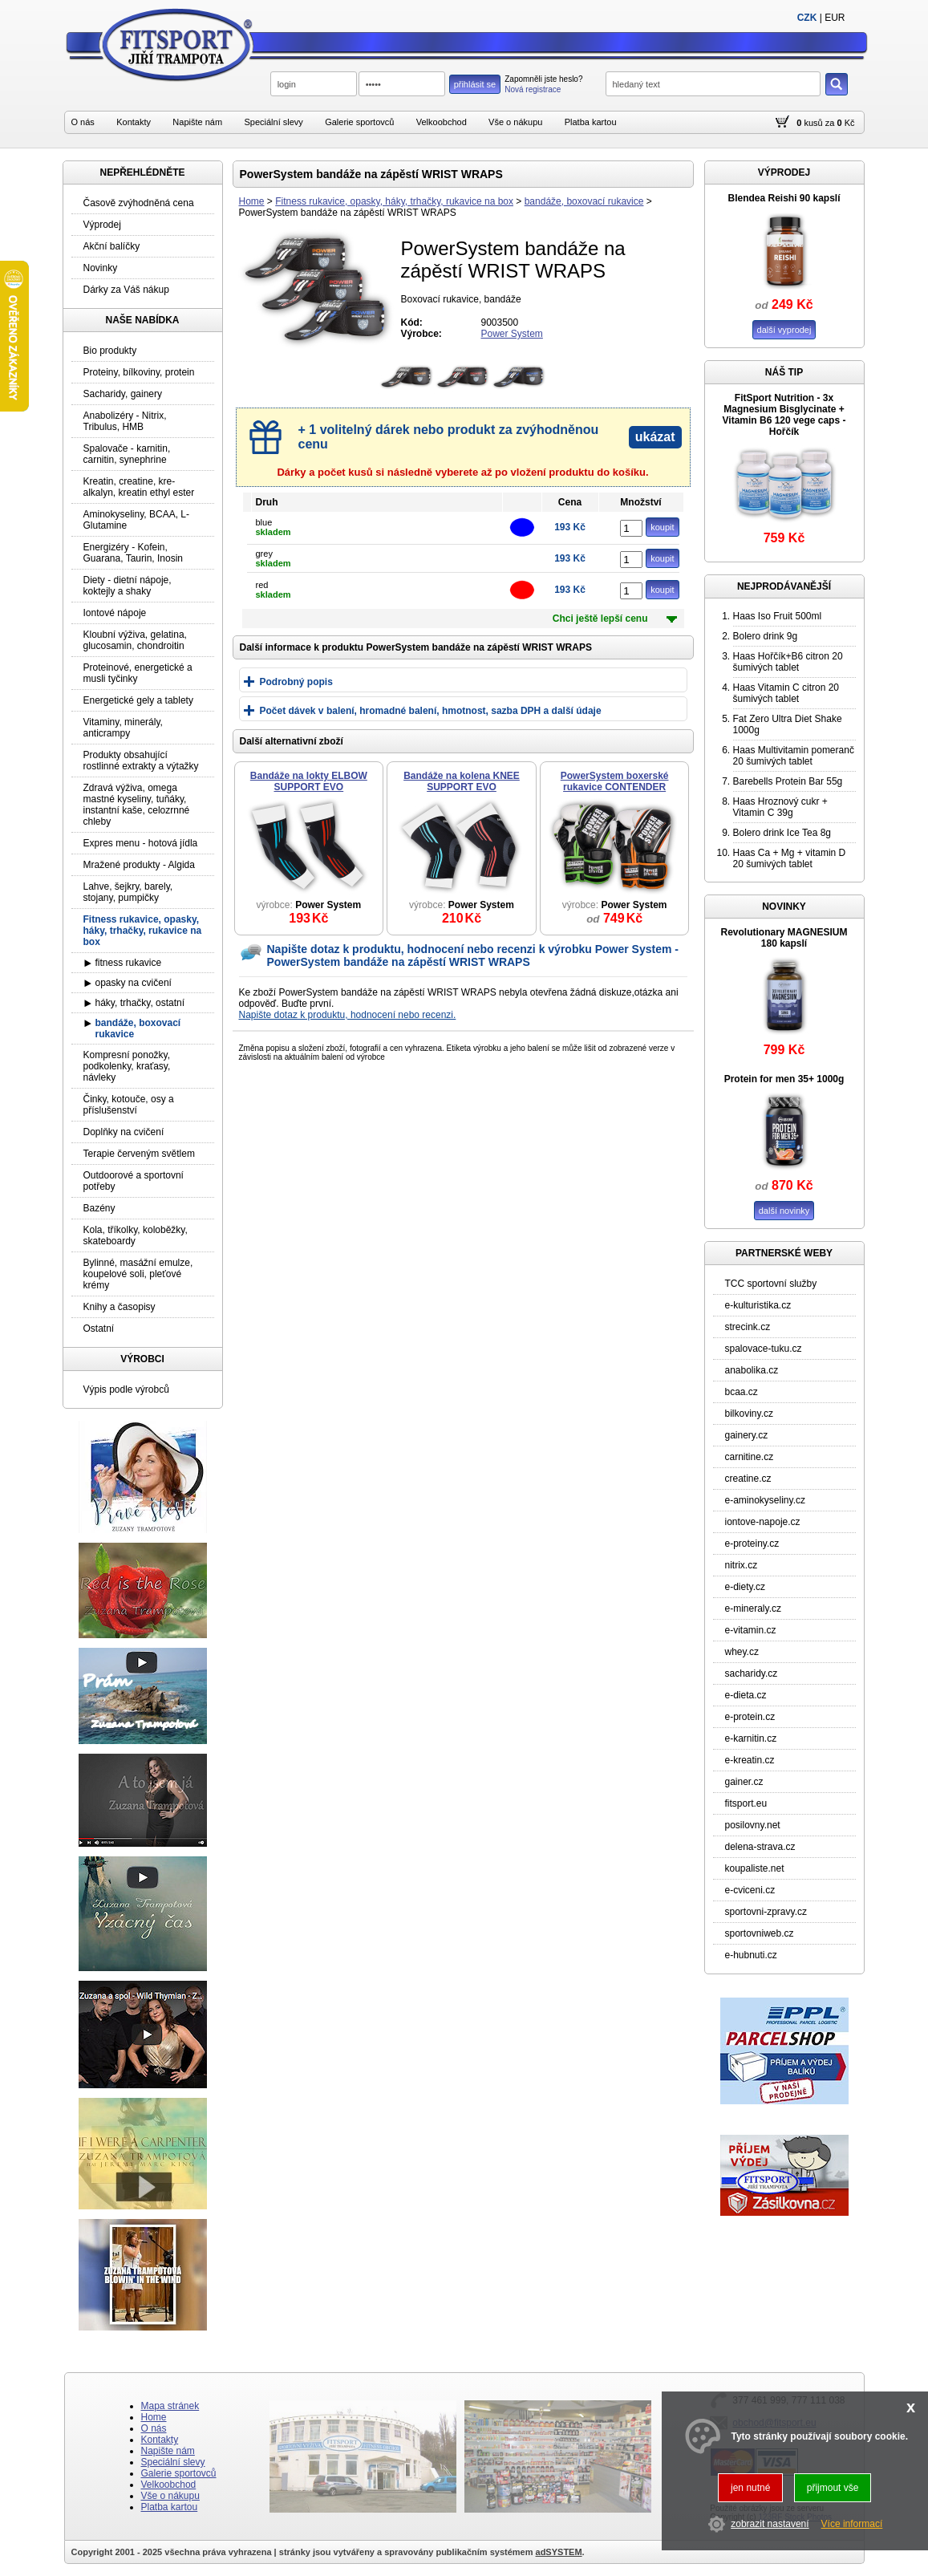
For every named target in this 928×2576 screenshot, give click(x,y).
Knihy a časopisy (119, 1306)
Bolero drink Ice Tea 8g (782, 832)
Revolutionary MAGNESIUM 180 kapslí (783, 938)
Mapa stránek (170, 2406)
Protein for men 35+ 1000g (784, 1079)
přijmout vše (833, 2487)
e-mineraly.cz (753, 1608)
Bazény (99, 1208)
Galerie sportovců (359, 122)
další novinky (784, 1210)
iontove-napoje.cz (762, 1521)
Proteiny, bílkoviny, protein (139, 372)
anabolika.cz (752, 1370)
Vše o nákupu (515, 122)
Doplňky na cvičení (123, 1132)
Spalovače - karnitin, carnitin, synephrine (127, 454)
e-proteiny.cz (752, 1543)
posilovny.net (752, 1825)
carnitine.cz (749, 1456)
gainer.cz (744, 1781)
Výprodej (102, 224)
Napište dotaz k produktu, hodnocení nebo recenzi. (347, 1014)
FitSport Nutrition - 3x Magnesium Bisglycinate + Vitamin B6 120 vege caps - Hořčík (784, 414)
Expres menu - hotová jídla (140, 843)
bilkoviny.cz (749, 1413)
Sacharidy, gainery (123, 394)
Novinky (100, 268)
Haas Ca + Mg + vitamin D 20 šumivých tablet (789, 858)
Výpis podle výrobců (126, 1389)
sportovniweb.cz (759, 1933)
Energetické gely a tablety (138, 700)
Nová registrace (533, 89)
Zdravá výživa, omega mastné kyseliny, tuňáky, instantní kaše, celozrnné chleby (136, 804)
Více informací (852, 2523)
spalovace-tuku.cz (763, 1348)
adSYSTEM (559, 2552)
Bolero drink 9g (765, 636)
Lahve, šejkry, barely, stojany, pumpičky (128, 892)
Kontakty (133, 122)
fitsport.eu (746, 1803)
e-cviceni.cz (750, 1890)
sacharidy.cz (751, 1673)
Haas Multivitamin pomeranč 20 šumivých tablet (793, 755)
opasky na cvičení (133, 982)
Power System (512, 333)
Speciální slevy (273, 122)
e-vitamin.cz (750, 1630)
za (830, 123)
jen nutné (750, 2487)
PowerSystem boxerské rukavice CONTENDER (615, 781)
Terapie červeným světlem (139, 1153)
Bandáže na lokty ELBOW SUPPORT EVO (308, 781)
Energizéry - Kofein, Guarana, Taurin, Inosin (133, 553)
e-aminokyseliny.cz (765, 1500)
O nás (83, 122)
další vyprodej (784, 330)
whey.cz (742, 1651)
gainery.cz (746, 1435)
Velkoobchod (441, 122)
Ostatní (99, 1328)
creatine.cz (748, 1478)
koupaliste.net (754, 1868)
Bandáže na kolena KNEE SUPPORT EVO (461, 781)
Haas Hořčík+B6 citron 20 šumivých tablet (788, 662)
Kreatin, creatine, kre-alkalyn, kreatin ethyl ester (139, 487)
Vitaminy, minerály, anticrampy (123, 727)
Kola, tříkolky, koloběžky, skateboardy (135, 1235)
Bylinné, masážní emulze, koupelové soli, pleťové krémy (138, 1274)
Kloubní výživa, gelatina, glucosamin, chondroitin (135, 640)
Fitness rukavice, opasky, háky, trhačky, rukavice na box (394, 201)
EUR (835, 17)
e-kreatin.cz (750, 1760)
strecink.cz (748, 1327)
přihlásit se (475, 84)
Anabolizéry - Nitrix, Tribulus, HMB (125, 421)
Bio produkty (110, 350)
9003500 (500, 322)
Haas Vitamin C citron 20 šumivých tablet (786, 693)
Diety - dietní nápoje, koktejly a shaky (127, 585)
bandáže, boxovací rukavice (584, 201)
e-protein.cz (750, 1716)
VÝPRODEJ (784, 172)
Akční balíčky (111, 246)
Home (252, 201)
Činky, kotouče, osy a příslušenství (128, 1104)
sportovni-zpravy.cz (766, 1911)
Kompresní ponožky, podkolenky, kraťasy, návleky (127, 1066)
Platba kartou (591, 122)
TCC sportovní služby (771, 1283)
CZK (807, 17)
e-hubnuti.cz (751, 1955)
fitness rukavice (128, 962)
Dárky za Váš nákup (126, 289)
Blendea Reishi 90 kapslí (783, 198)
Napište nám (197, 122)
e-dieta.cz (746, 1695)
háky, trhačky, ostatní (140, 1002)
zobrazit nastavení (769, 2523)
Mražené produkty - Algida (139, 864)
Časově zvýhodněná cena (138, 203)
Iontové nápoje (115, 613)
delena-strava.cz (760, 1846)
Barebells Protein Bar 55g (788, 781)
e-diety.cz (745, 1586)
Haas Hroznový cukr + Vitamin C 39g (780, 807)
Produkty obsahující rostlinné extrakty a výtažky (141, 760)
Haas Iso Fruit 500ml (777, 616)
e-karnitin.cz (751, 1738)
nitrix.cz (741, 1565)
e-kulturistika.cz (758, 1305)
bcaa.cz (741, 1392)
